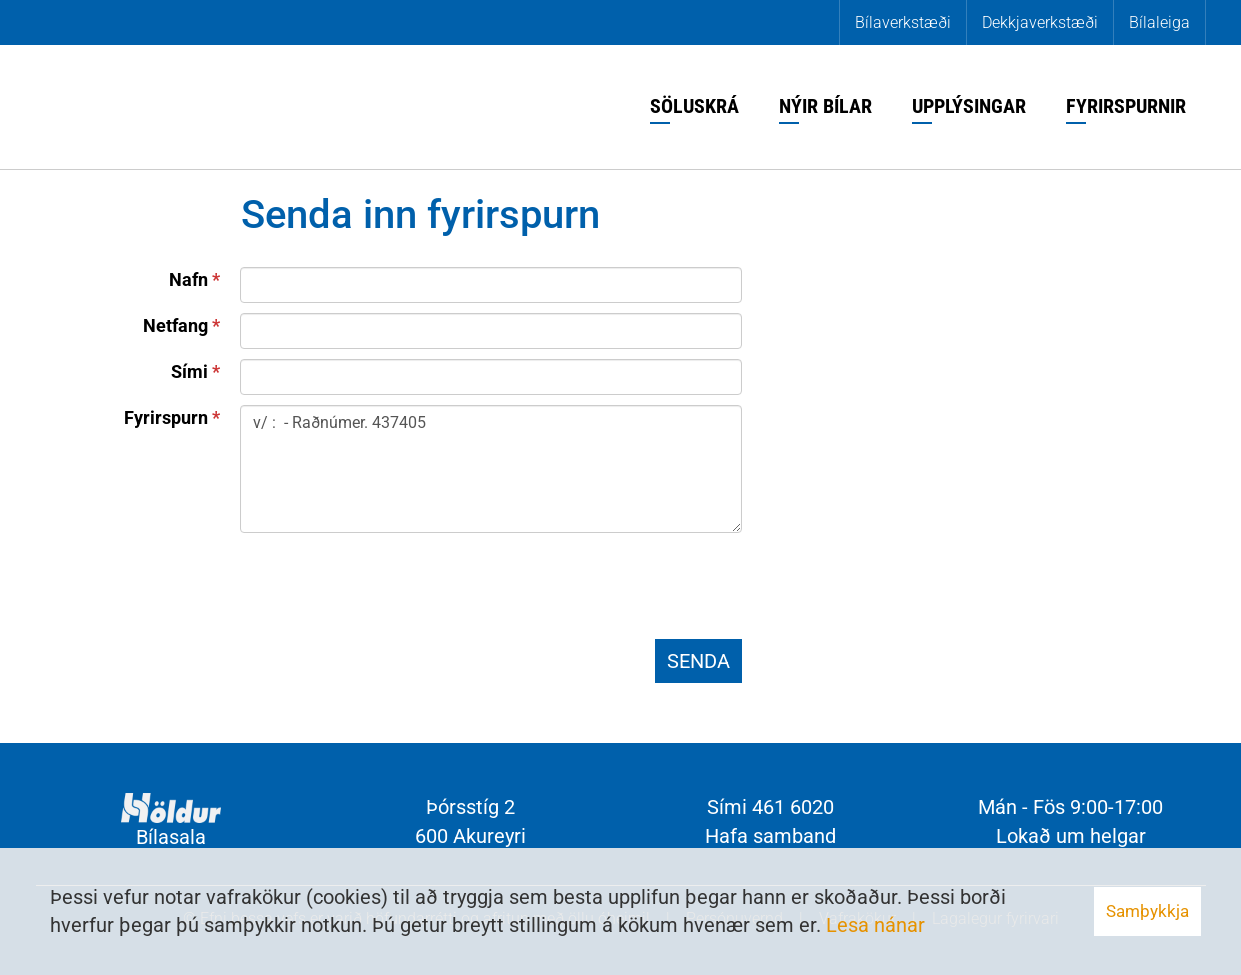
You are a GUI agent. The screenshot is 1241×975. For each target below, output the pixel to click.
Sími (189, 371)
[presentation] (392, 590)
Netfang (175, 325)
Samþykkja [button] (1147, 911)
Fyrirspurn (166, 417)
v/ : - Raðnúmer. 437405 (491, 469)
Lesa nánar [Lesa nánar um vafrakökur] (875, 925)
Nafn (188, 279)
